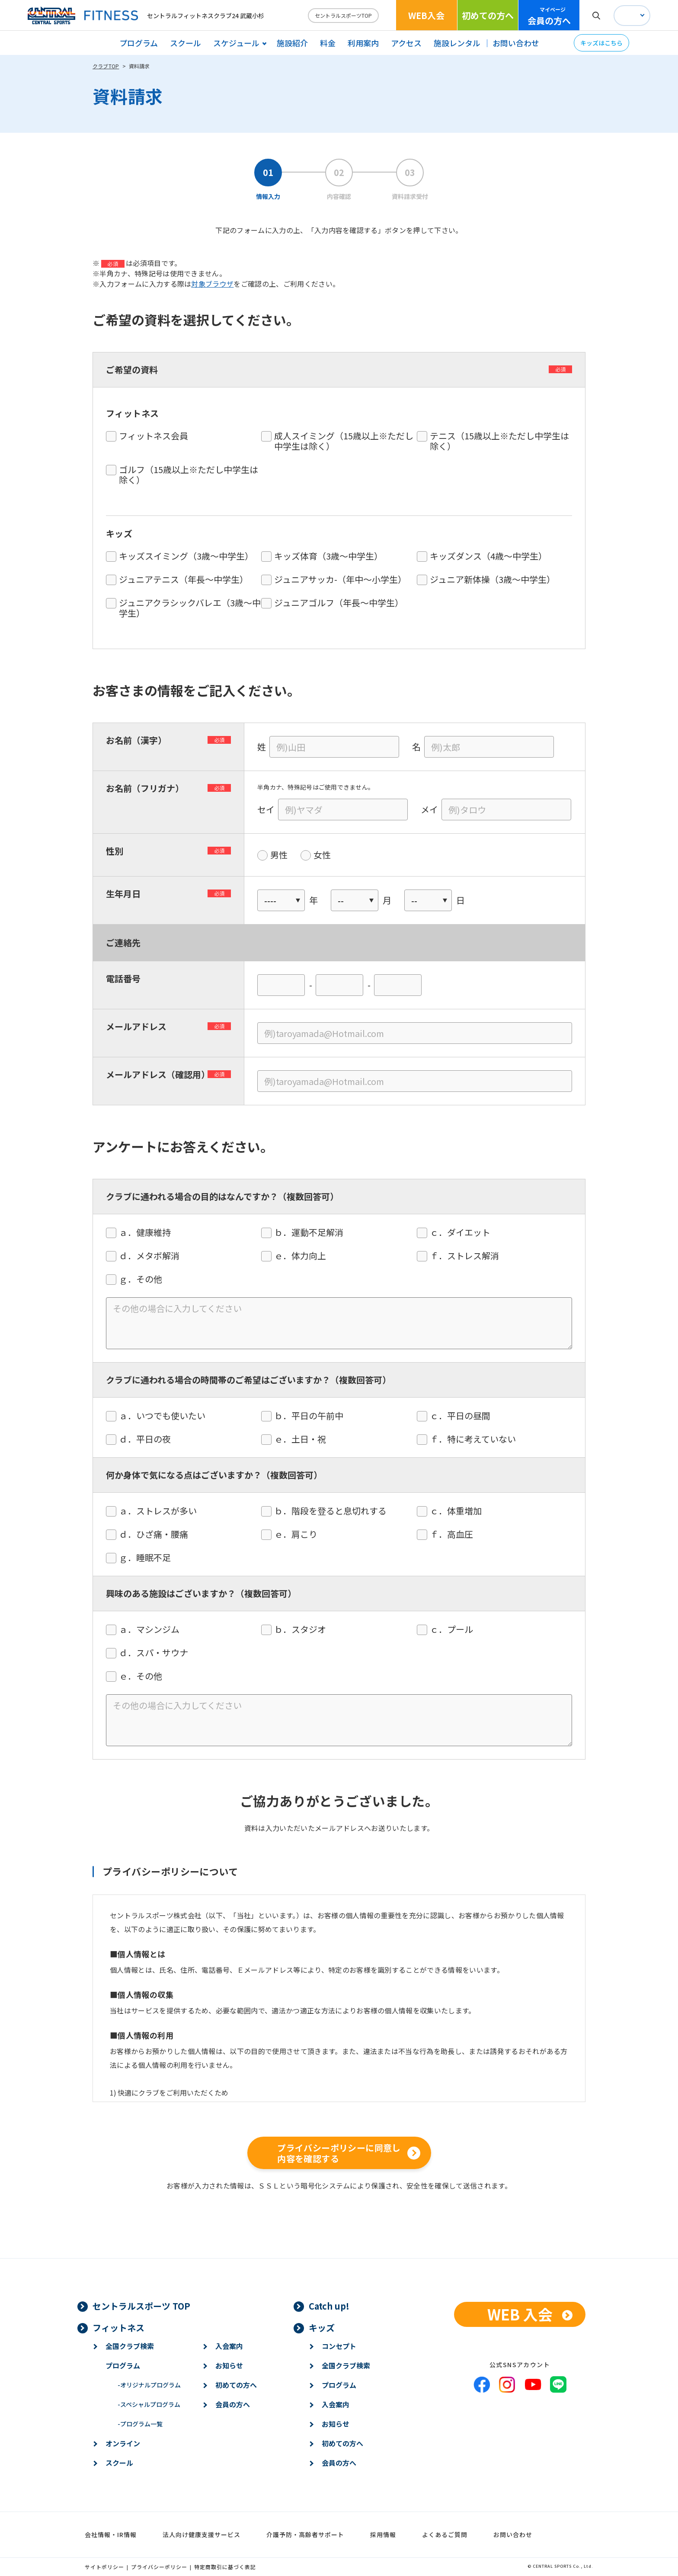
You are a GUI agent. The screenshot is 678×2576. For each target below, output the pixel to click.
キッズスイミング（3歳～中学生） (186, 556)
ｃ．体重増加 (460, 1511)
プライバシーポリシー (159, 2566)
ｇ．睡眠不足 (149, 1557)
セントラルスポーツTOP (343, 15)
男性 (279, 855)
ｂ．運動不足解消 (313, 1232)
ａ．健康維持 (149, 1232)
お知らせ (229, 2365)
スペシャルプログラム (149, 2404)
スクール (185, 42)
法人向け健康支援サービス (201, 2534)
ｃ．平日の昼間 (464, 1416)
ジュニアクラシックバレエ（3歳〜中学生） (190, 608)
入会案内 (229, 2346)
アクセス (406, 42)
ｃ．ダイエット (464, 1232)
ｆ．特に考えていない (477, 1439)
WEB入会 (426, 15)
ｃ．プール (456, 1629)
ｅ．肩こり (300, 1534)
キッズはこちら (601, 42)
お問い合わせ (516, 42)
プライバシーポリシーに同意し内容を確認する (339, 2153)
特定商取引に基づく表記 (225, 2566)
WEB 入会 (520, 2314)
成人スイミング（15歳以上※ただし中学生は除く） (343, 441)
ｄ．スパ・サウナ (158, 1653)
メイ (429, 809)
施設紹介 (292, 42)
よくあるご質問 (444, 2534)
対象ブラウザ (212, 283)
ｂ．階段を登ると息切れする (334, 1511)
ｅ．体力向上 (304, 1256)
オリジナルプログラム (149, 2385)
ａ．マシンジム (153, 1629)
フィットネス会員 (153, 436)
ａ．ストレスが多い (162, 1511)
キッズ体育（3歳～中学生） (328, 556)
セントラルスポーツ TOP (141, 2306)
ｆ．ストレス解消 (469, 1256)
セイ (266, 809)
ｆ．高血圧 (456, 1534)
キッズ (322, 2327)
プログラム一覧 (140, 2423)
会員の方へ (549, 16)
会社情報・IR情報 (111, 2534)
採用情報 (383, 2534)
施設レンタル (457, 42)
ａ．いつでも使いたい (166, 1416)
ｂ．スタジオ (304, 1629)
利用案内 (363, 42)
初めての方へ (488, 15)
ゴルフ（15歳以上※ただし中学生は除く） (188, 474)
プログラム (138, 42)
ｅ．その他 (145, 1676)
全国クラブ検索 (130, 2346)
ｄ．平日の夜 (149, 1439)
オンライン (123, 2443)
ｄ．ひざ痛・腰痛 (158, 1534)
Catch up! (329, 2306)
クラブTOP (106, 66)
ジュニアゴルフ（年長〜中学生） (338, 603)
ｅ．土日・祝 (304, 1439)
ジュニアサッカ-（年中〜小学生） (340, 579)
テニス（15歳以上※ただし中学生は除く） (499, 441)
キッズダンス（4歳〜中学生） (488, 556)
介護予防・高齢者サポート (305, 2534)
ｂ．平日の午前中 (313, 1416)
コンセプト (339, 2346)
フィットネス (118, 2327)
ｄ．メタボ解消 (153, 1256)
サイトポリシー (104, 2566)
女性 (322, 855)
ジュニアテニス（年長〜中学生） (183, 579)
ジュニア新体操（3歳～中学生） (492, 579)
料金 (328, 42)
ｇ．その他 (145, 1279)
